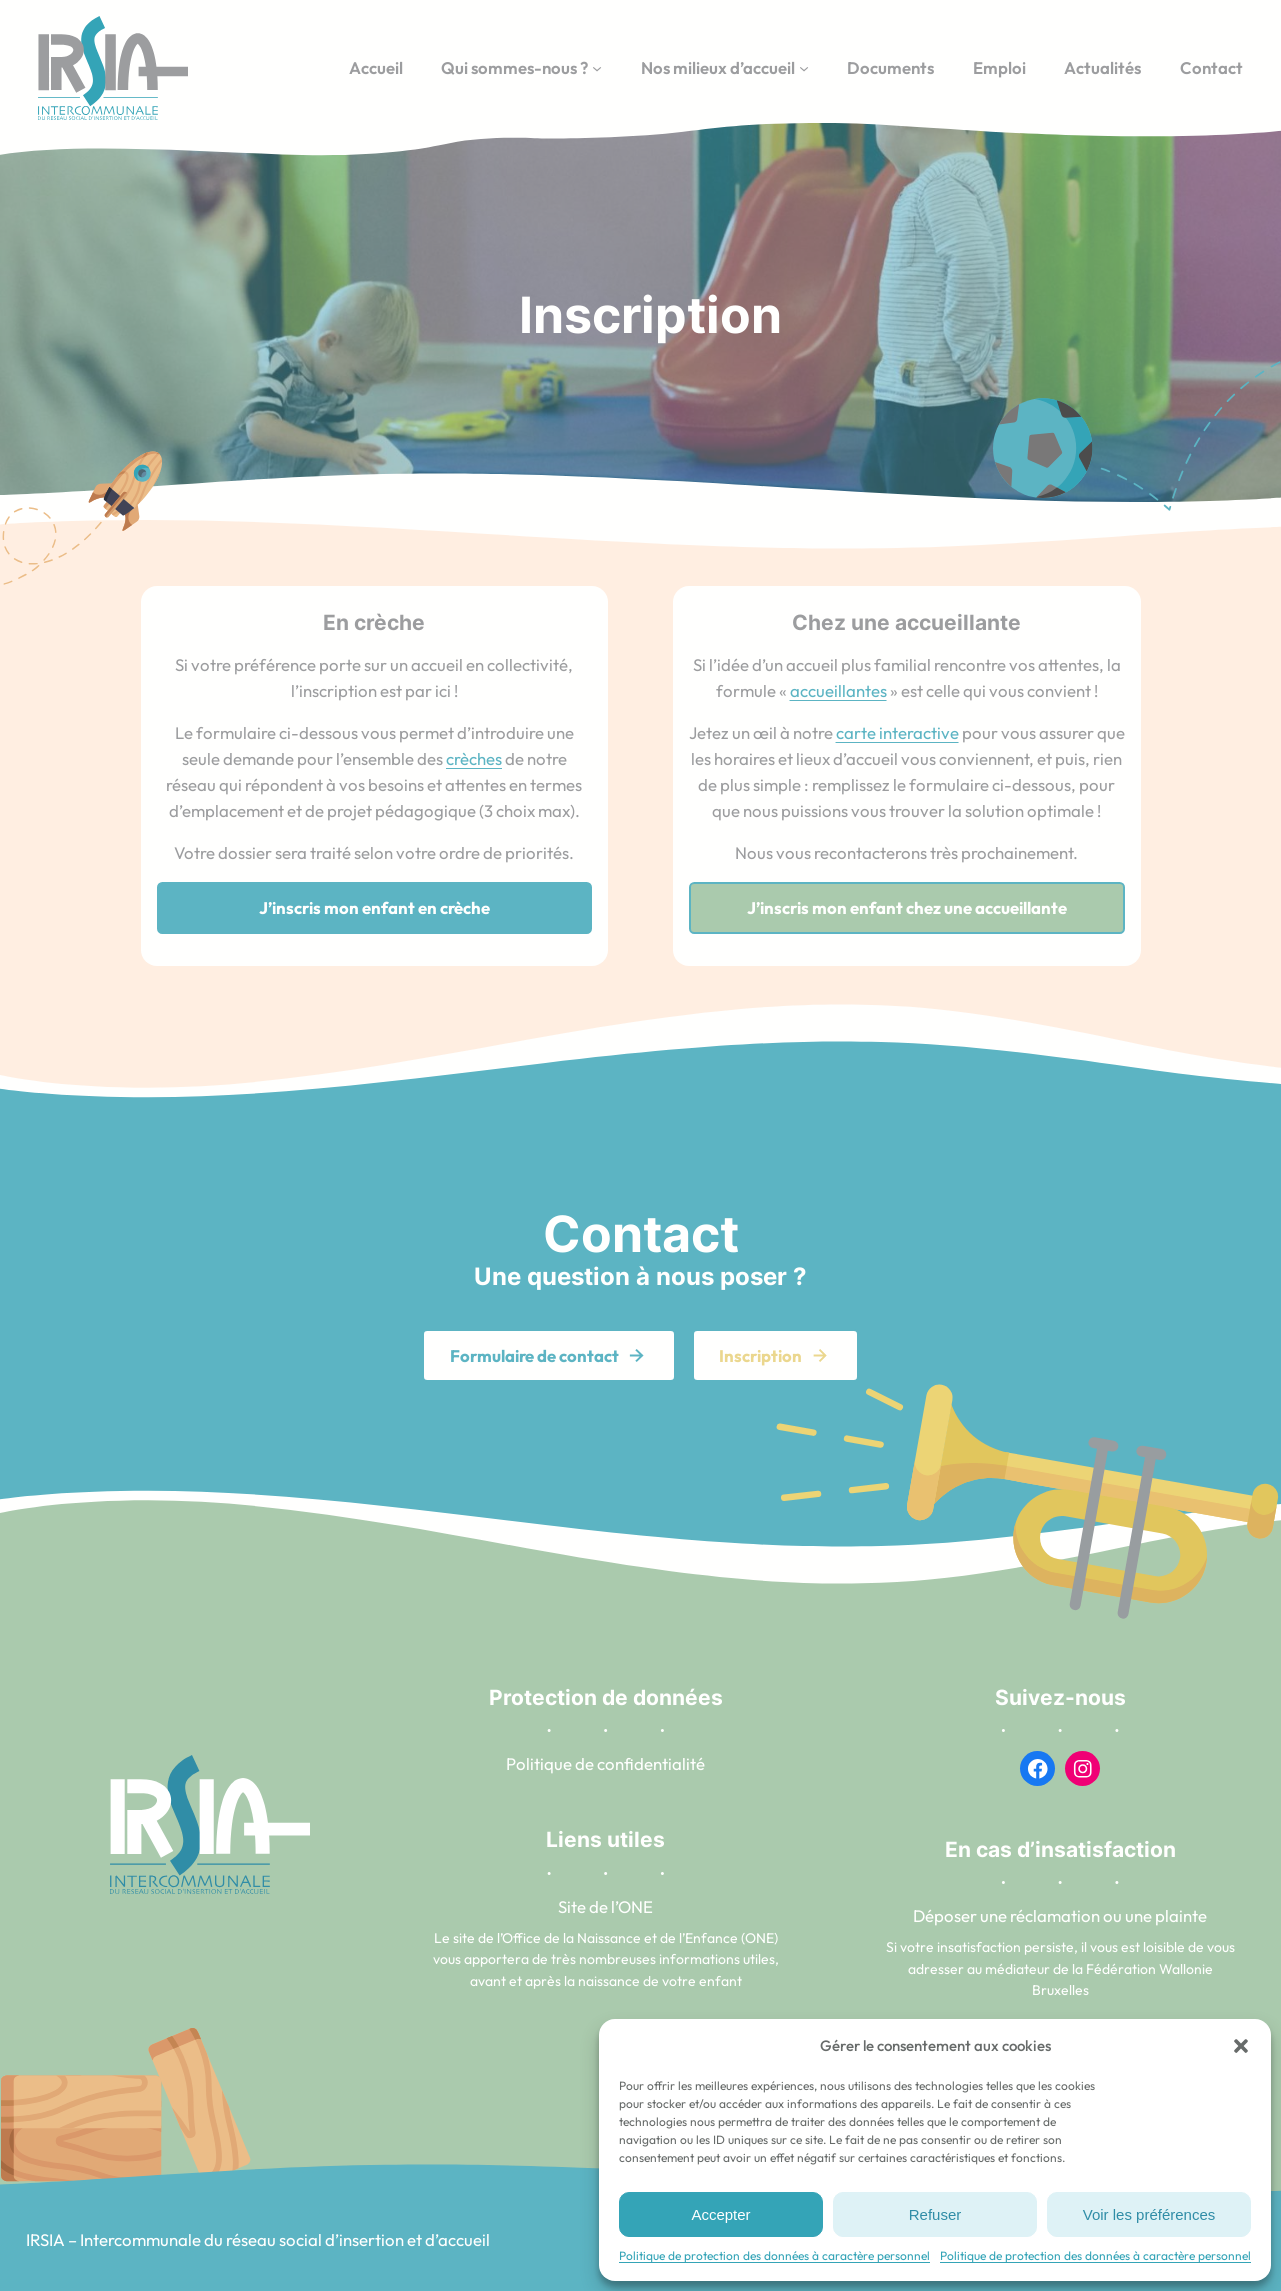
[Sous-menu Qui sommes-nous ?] (597, 68)
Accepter (720, 2214)
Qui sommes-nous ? (514, 67)
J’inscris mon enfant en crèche (374, 907)
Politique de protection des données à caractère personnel (774, 2255)
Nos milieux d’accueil (718, 67)
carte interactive (897, 732)
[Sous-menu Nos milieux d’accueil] (804, 68)
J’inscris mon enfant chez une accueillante (907, 907)
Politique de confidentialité (605, 1763)
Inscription (760, 1355)
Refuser (935, 2214)
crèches (474, 758)
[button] (1241, 2046)
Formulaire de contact (534, 1355)
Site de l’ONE (605, 1906)
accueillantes (838, 690)
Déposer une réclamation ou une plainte (1060, 1915)
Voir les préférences (1149, 2214)
